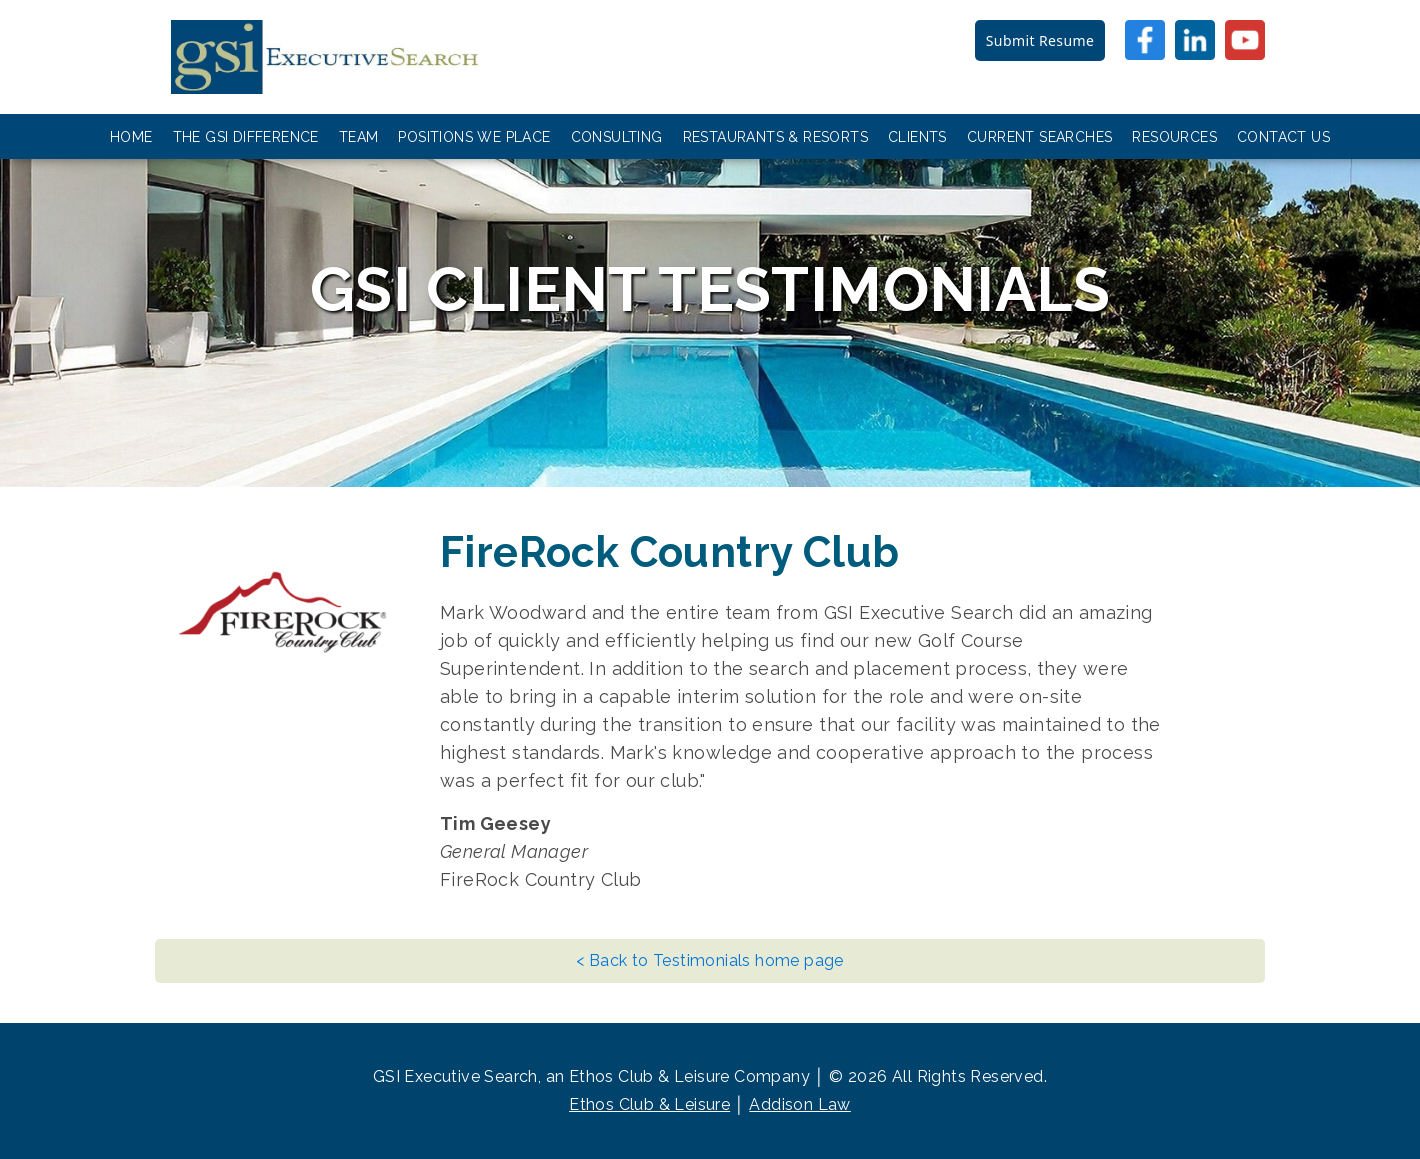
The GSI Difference (246, 137)
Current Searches (1039, 137)
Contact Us (1283, 137)
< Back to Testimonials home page (710, 960)
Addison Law (799, 1104)
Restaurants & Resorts (775, 137)
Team (359, 137)
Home (131, 137)
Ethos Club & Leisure (649, 1104)
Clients (917, 137)
